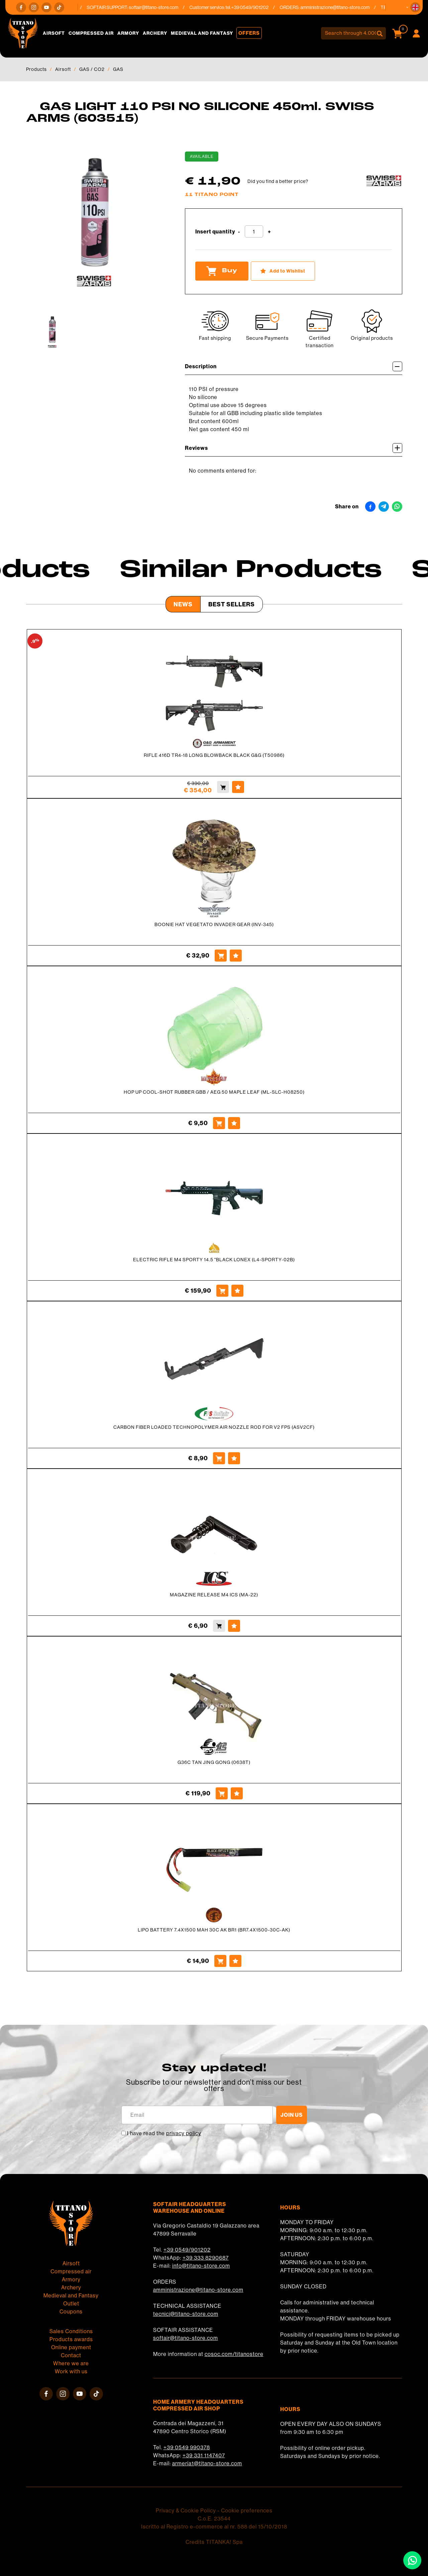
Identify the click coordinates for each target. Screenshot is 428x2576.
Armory (128, 33)
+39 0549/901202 (187, 2249)
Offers (249, 33)
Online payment (71, 2347)
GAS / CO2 (92, 69)
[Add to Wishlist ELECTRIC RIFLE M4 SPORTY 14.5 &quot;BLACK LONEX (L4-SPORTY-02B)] (237, 1291)
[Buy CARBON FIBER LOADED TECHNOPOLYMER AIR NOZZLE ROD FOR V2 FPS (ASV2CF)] (219, 1458)
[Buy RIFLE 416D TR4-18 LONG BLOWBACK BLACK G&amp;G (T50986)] (223, 787)
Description (293, 366)
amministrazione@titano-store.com (339, 7)
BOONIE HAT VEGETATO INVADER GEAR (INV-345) (214, 924)
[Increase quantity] (269, 232)
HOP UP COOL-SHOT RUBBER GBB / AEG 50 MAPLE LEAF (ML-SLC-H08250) (214, 1092)
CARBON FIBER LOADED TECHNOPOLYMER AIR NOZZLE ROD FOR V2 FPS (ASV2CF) (214, 1427)
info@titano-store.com (201, 2265)
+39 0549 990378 (187, 2447)
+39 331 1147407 (204, 2455)
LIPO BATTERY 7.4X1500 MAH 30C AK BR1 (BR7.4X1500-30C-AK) (214, 1930)
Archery (155, 33)
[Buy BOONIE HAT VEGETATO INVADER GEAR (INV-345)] (221, 956)
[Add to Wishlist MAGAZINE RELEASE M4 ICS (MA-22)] (234, 1626)
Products (36, 69)
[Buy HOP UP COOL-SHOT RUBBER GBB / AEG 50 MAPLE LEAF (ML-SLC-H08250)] (219, 1123)
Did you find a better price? (277, 181)
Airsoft (54, 33)
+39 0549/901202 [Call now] (254, 7)
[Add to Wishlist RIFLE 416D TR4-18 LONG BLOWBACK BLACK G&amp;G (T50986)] (238, 787)
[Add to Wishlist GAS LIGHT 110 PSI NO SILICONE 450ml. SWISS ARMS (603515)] (283, 271)
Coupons (71, 2311)
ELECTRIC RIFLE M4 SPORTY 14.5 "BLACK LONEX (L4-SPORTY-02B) (214, 1260)
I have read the (164, 2133)
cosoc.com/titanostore (234, 2354)
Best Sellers (231, 604)
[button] (415, 7)
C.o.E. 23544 (214, 2518)
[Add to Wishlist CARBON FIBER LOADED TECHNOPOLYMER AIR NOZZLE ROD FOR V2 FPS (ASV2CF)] (234, 1458)
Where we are (71, 2363)
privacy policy (183, 2133)
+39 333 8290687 (206, 2257)
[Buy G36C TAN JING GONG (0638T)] (222, 1793)
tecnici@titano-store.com (185, 2313)
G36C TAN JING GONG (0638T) (214, 1762)
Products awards (71, 2339)
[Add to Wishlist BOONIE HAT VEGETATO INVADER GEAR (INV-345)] (236, 956)
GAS (118, 69)
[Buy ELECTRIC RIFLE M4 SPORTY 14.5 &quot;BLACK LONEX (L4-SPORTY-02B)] (222, 1291)
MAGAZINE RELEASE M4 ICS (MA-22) (214, 1595)
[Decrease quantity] (239, 232)
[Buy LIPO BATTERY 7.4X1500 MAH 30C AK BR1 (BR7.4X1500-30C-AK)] (220, 1961)
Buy (221, 271)
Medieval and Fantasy (202, 33)
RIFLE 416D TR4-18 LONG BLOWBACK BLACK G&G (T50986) (214, 755)
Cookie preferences (247, 2510)
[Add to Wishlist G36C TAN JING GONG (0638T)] (237, 1793)
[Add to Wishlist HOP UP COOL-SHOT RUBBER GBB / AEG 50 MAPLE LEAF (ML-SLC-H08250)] (234, 1123)
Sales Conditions (71, 2331)
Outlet (71, 2303)
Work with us (71, 2371)
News (183, 604)
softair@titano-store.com (158, 7)
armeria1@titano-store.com (207, 2463)
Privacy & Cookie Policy (186, 2510)
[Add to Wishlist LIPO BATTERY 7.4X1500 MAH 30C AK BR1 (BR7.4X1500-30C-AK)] (235, 1961)
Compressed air (91, 33)
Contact (71, 2355)
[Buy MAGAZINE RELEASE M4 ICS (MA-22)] (219, 1626)
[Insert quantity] (254, 231)
